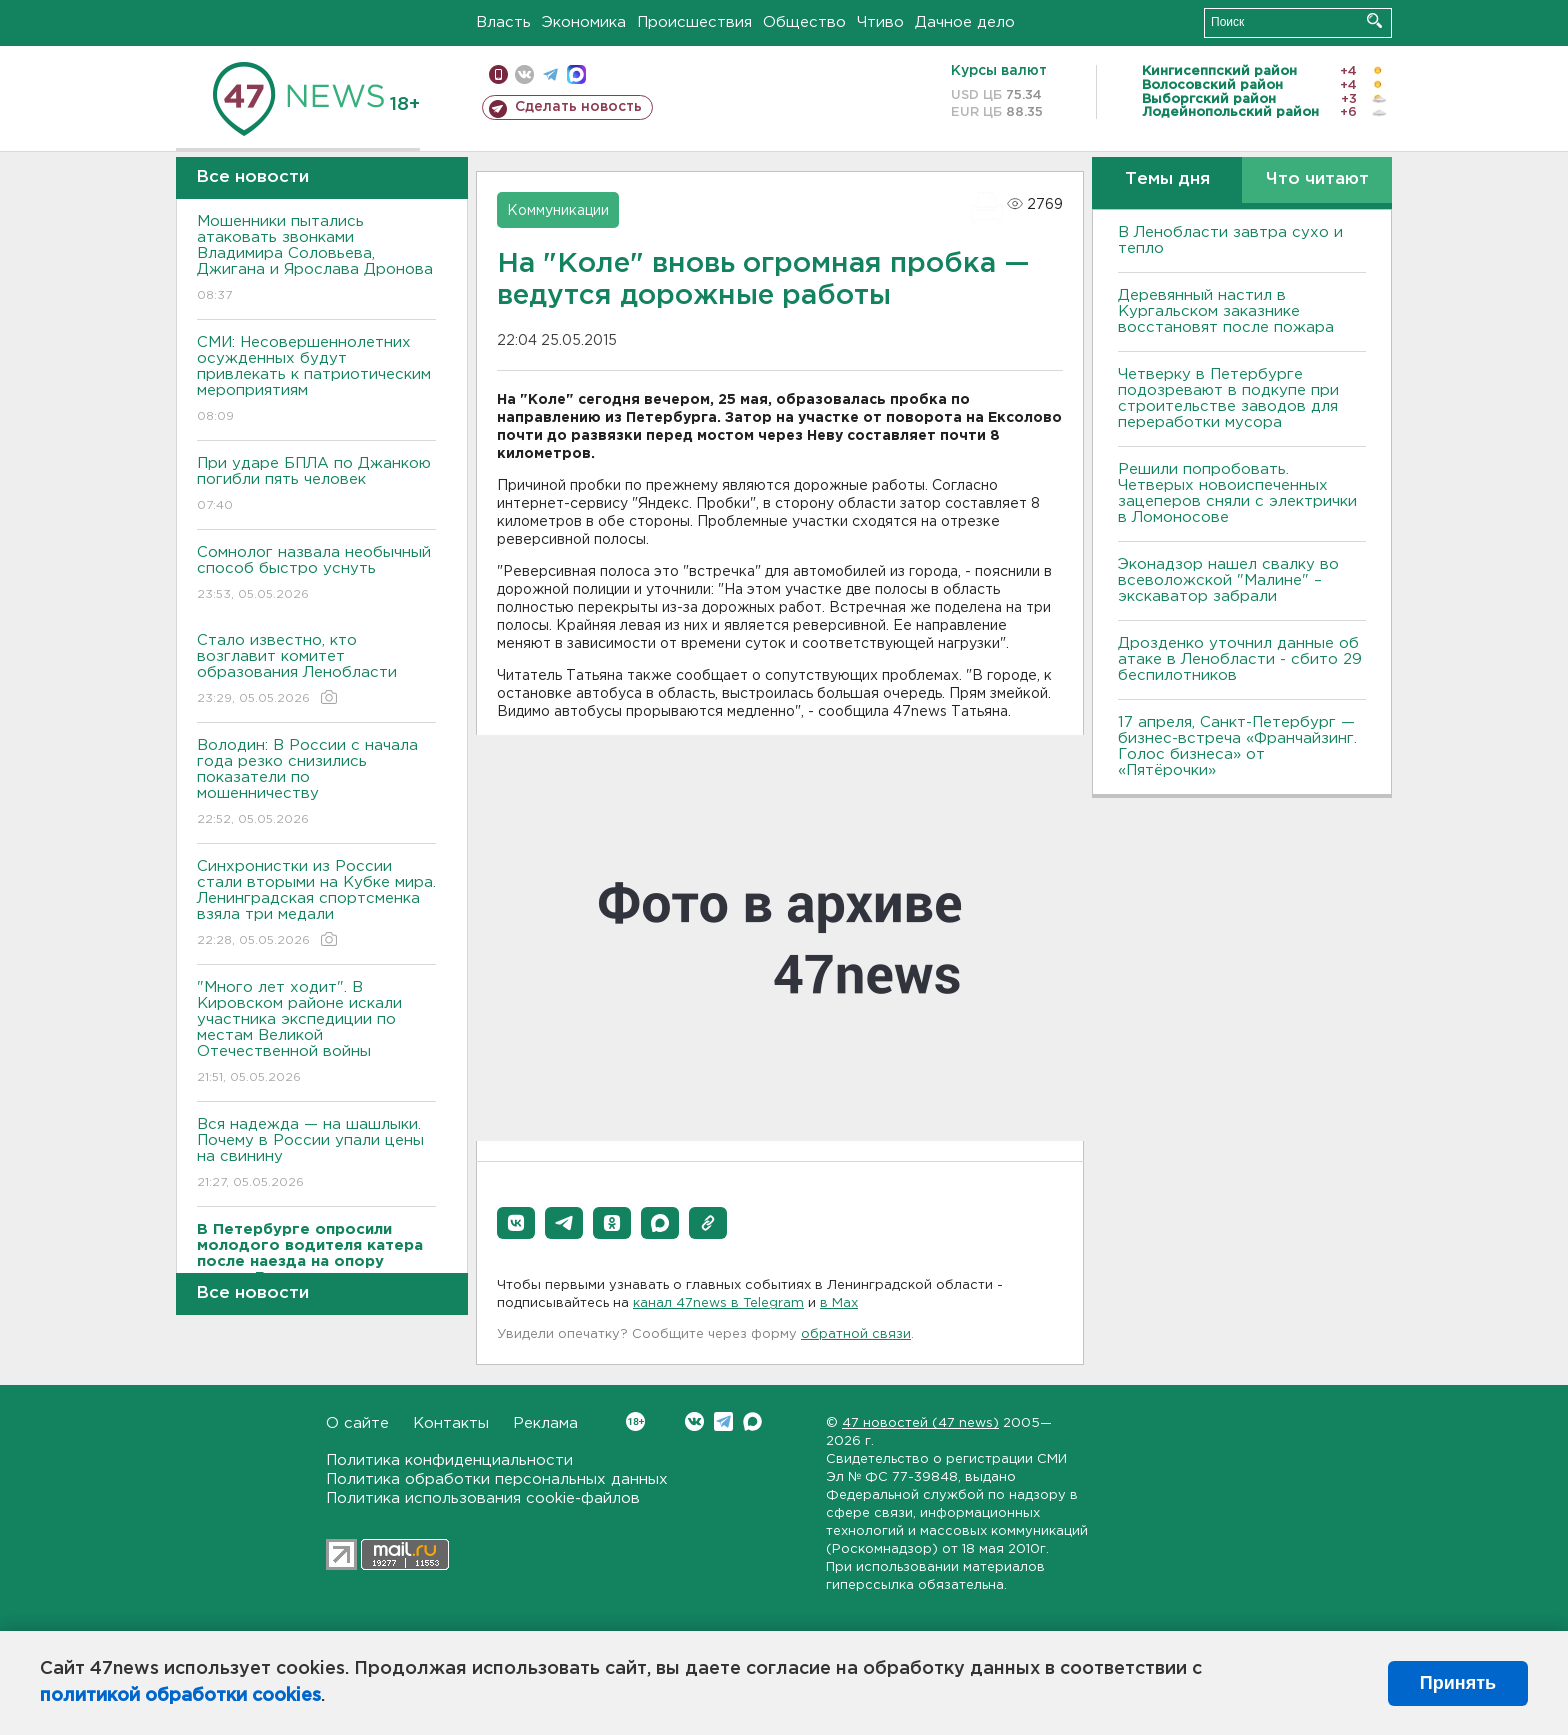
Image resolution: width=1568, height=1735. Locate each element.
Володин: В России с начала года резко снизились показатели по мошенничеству (316, 783)
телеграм (550, 74)
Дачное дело (965, 22)
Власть (503, 22)
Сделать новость (578, 107)
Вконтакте (635, 1421)
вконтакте (524, 74)
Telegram (723, 1421)
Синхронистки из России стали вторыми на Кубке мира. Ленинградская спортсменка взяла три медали (316, 904)
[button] (516, 1223)
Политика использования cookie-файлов (483, 1498)
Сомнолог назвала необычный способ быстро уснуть (316, 574)
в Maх (839, 1303)
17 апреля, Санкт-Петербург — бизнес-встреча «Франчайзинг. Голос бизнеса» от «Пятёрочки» (1237, 746)
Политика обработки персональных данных (497, 1479)
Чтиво (880, 22)
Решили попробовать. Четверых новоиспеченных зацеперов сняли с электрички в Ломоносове (1237, 493)
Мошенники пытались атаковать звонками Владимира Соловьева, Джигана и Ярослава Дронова (316, 259)
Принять (1458, 1683)
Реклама (545, 1423)
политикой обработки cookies (180, 1696)
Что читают (1317, 179)
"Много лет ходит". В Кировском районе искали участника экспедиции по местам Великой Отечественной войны (316, 1033)
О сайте (357, 1423)
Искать (1374, 20)
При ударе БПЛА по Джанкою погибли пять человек (316, 485)
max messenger (576, 74)
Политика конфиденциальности (449, 1460)
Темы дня (1167, 179)
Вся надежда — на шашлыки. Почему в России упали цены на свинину (316, 1154)
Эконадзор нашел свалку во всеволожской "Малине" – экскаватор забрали (1228, 580)
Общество (804, 22)
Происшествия (694, 22)
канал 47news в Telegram (718, 1303)
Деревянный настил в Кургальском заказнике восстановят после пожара (1226, 311)
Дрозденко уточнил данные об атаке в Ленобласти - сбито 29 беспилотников (1240, 659)
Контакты (451, 1423)
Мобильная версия (498, 74)
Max (752, 1421)
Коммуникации (558, 211)
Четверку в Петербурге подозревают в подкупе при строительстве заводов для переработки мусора (1228, 398)
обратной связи (856, 1334)
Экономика (584, 22)
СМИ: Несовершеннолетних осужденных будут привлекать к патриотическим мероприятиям (316, 380)
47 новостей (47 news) (920, 1423)
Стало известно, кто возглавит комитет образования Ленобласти (316, 670)
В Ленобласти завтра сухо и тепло (1230, 240)
